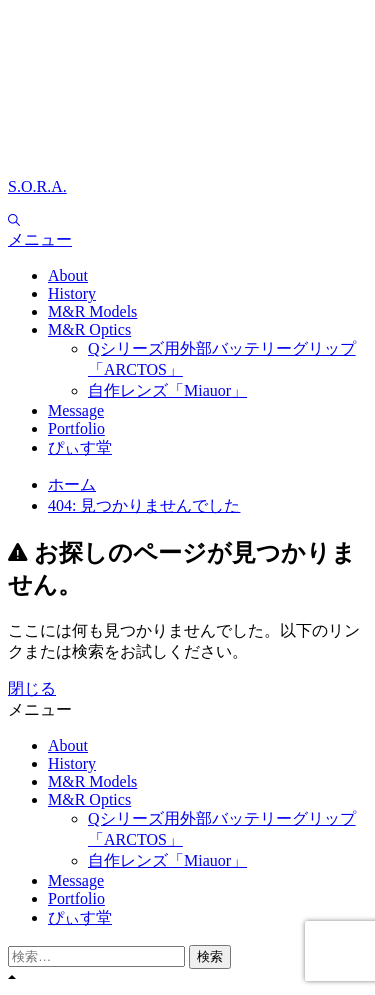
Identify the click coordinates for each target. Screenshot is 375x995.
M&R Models (92, 311)
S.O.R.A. (37, 186)
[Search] (14, 220)
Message (76, 410)
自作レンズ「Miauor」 (167, 390)
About (68, 275)
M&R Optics (89, 329)
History (72, 293)
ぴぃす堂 (80, 447)
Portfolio (76, 428)
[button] (187, 240)
